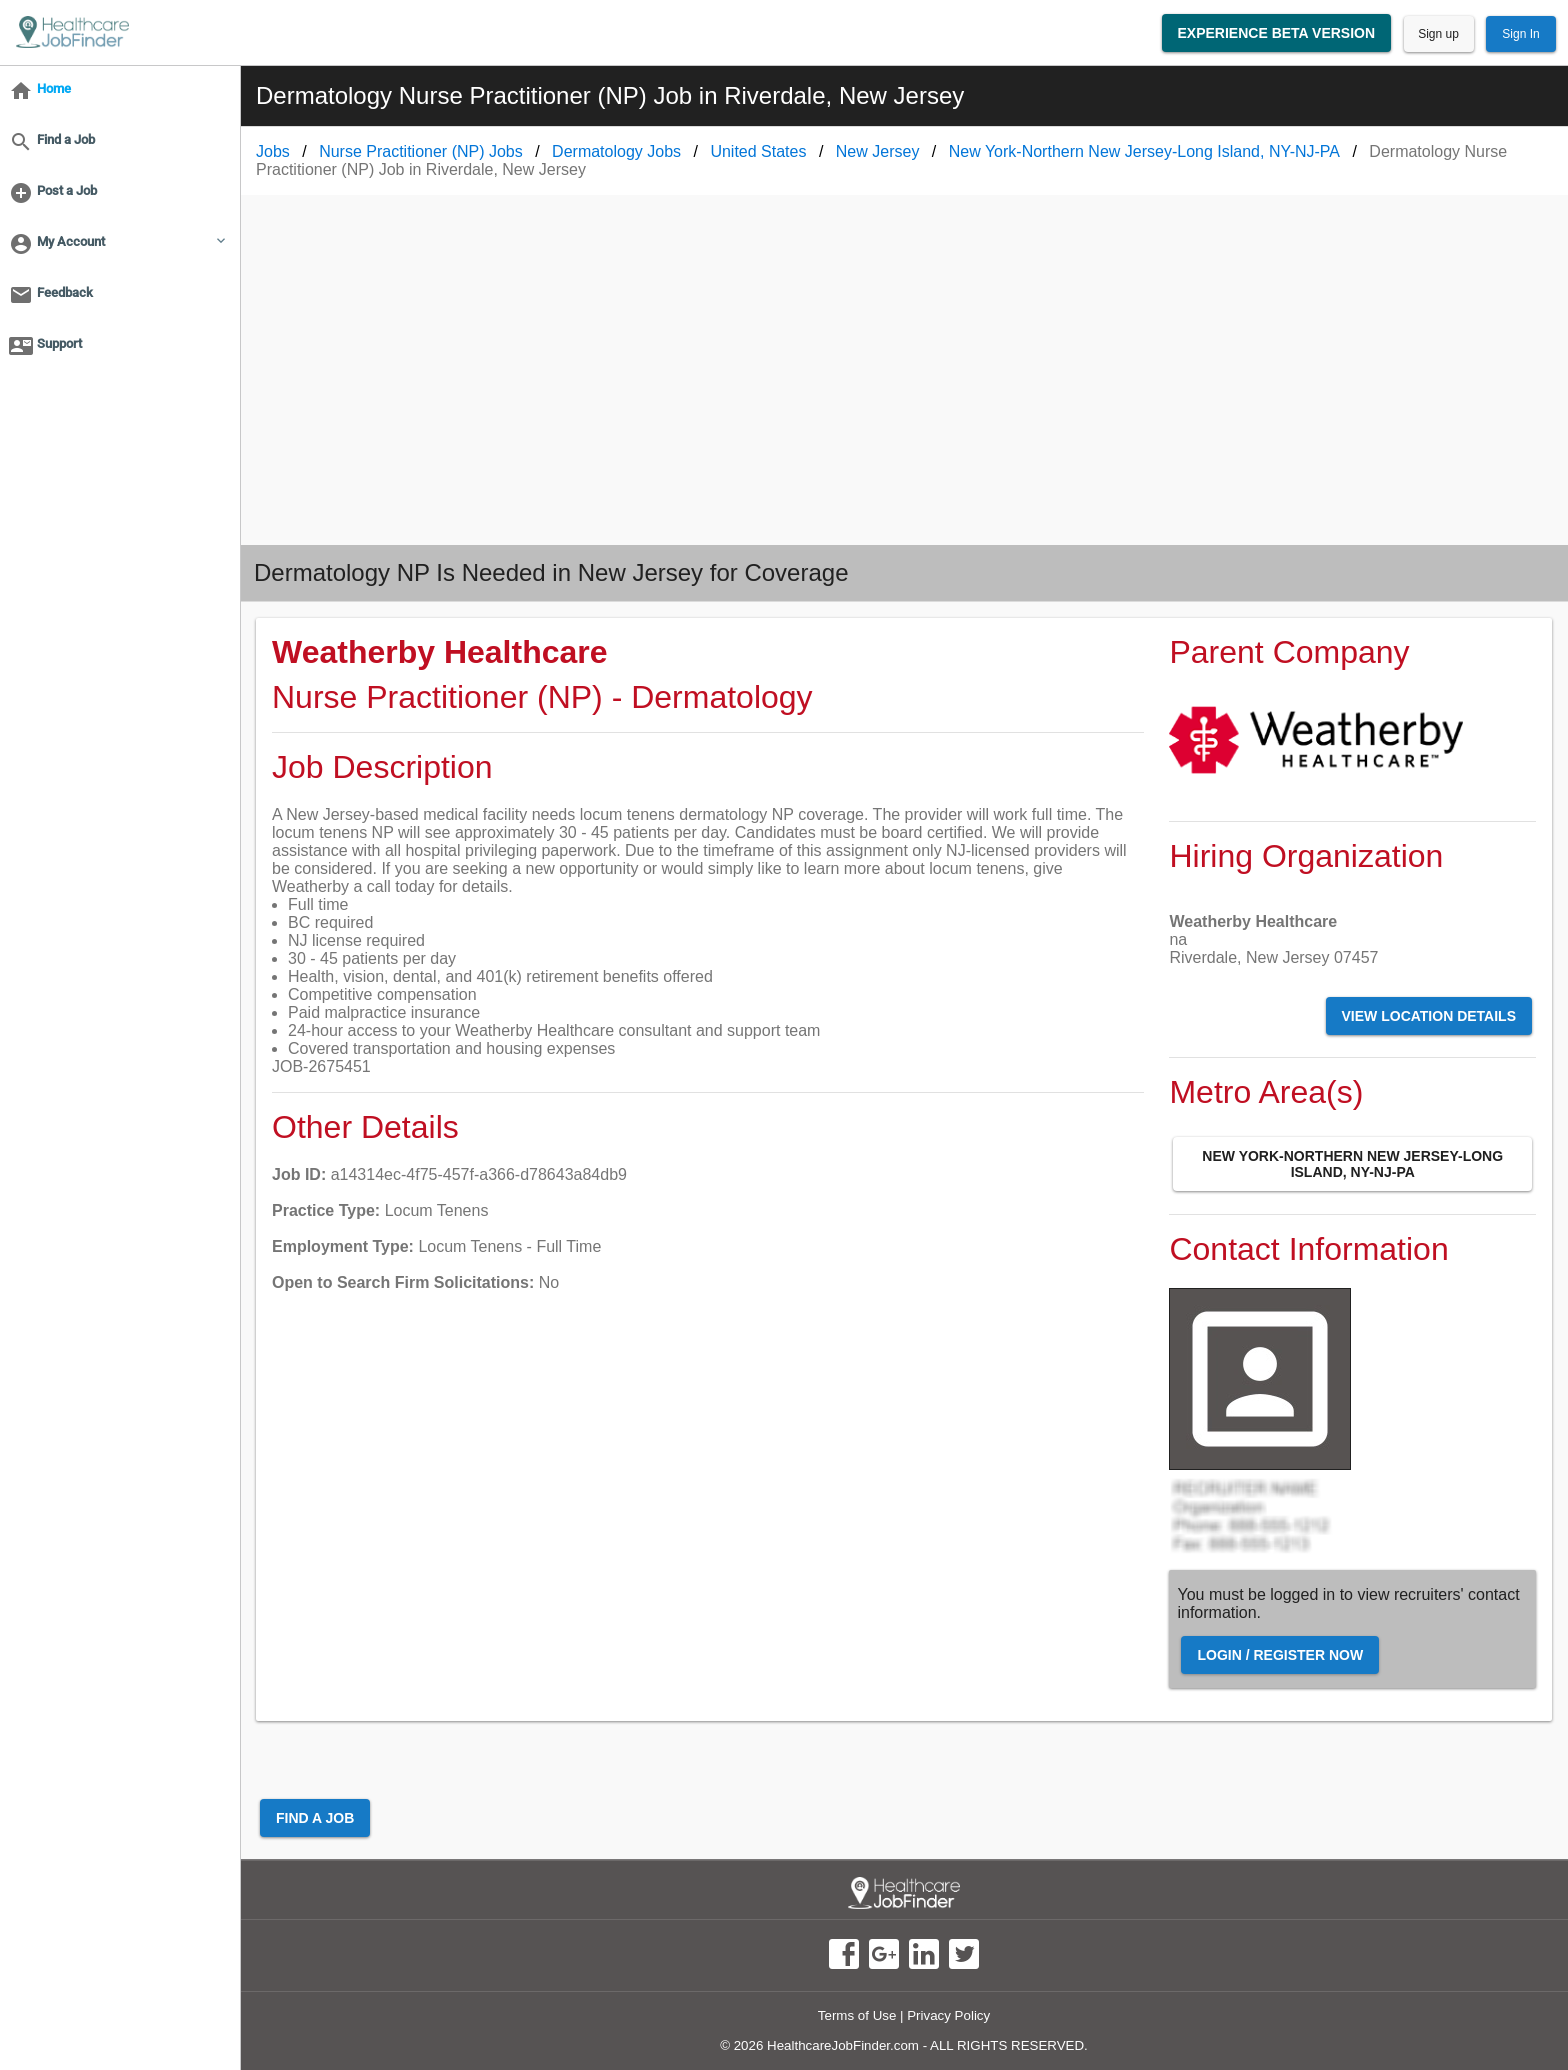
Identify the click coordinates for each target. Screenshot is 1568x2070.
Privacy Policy (948, 2015)
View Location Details (1429, 1016)
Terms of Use (857, 2015)
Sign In (1520, 34)
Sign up (1438, 34)
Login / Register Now (1280, 1655)
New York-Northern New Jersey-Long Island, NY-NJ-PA (1352, 1164)
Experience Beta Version (1277, 33)
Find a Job (315, 1818)
